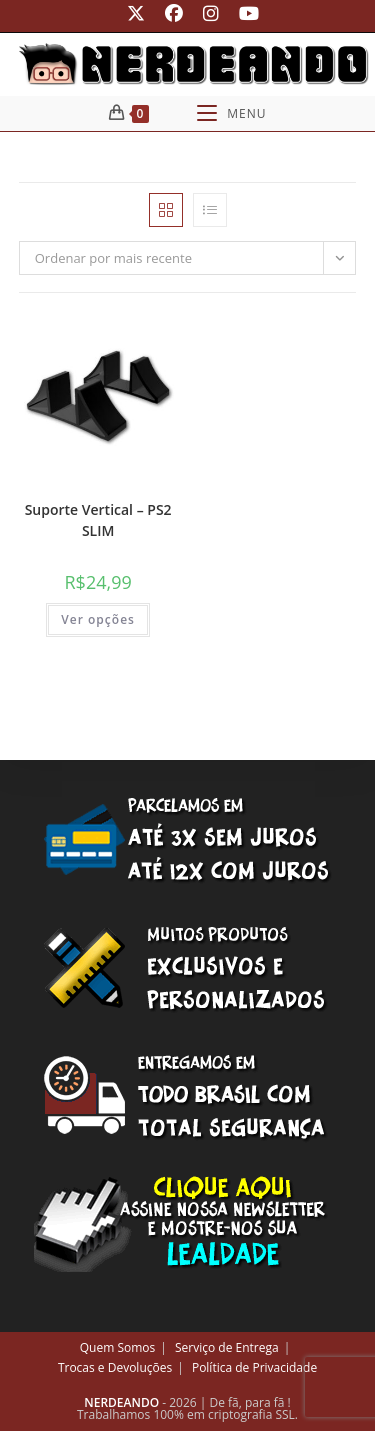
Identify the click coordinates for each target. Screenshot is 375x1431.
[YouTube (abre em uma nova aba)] (244, 13)
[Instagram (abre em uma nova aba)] (211, 13)
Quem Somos (118, 1347)
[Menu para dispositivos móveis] (231, 113)
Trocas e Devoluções (115, 1367)
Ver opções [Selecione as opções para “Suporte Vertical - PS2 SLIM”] (98, 619)
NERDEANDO (121, 1402)
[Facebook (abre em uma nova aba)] (174, 13)
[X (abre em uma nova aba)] (136, 13)
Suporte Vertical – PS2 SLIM (98, 520)
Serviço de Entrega (227, 1347)
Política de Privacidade (254, 1367)
